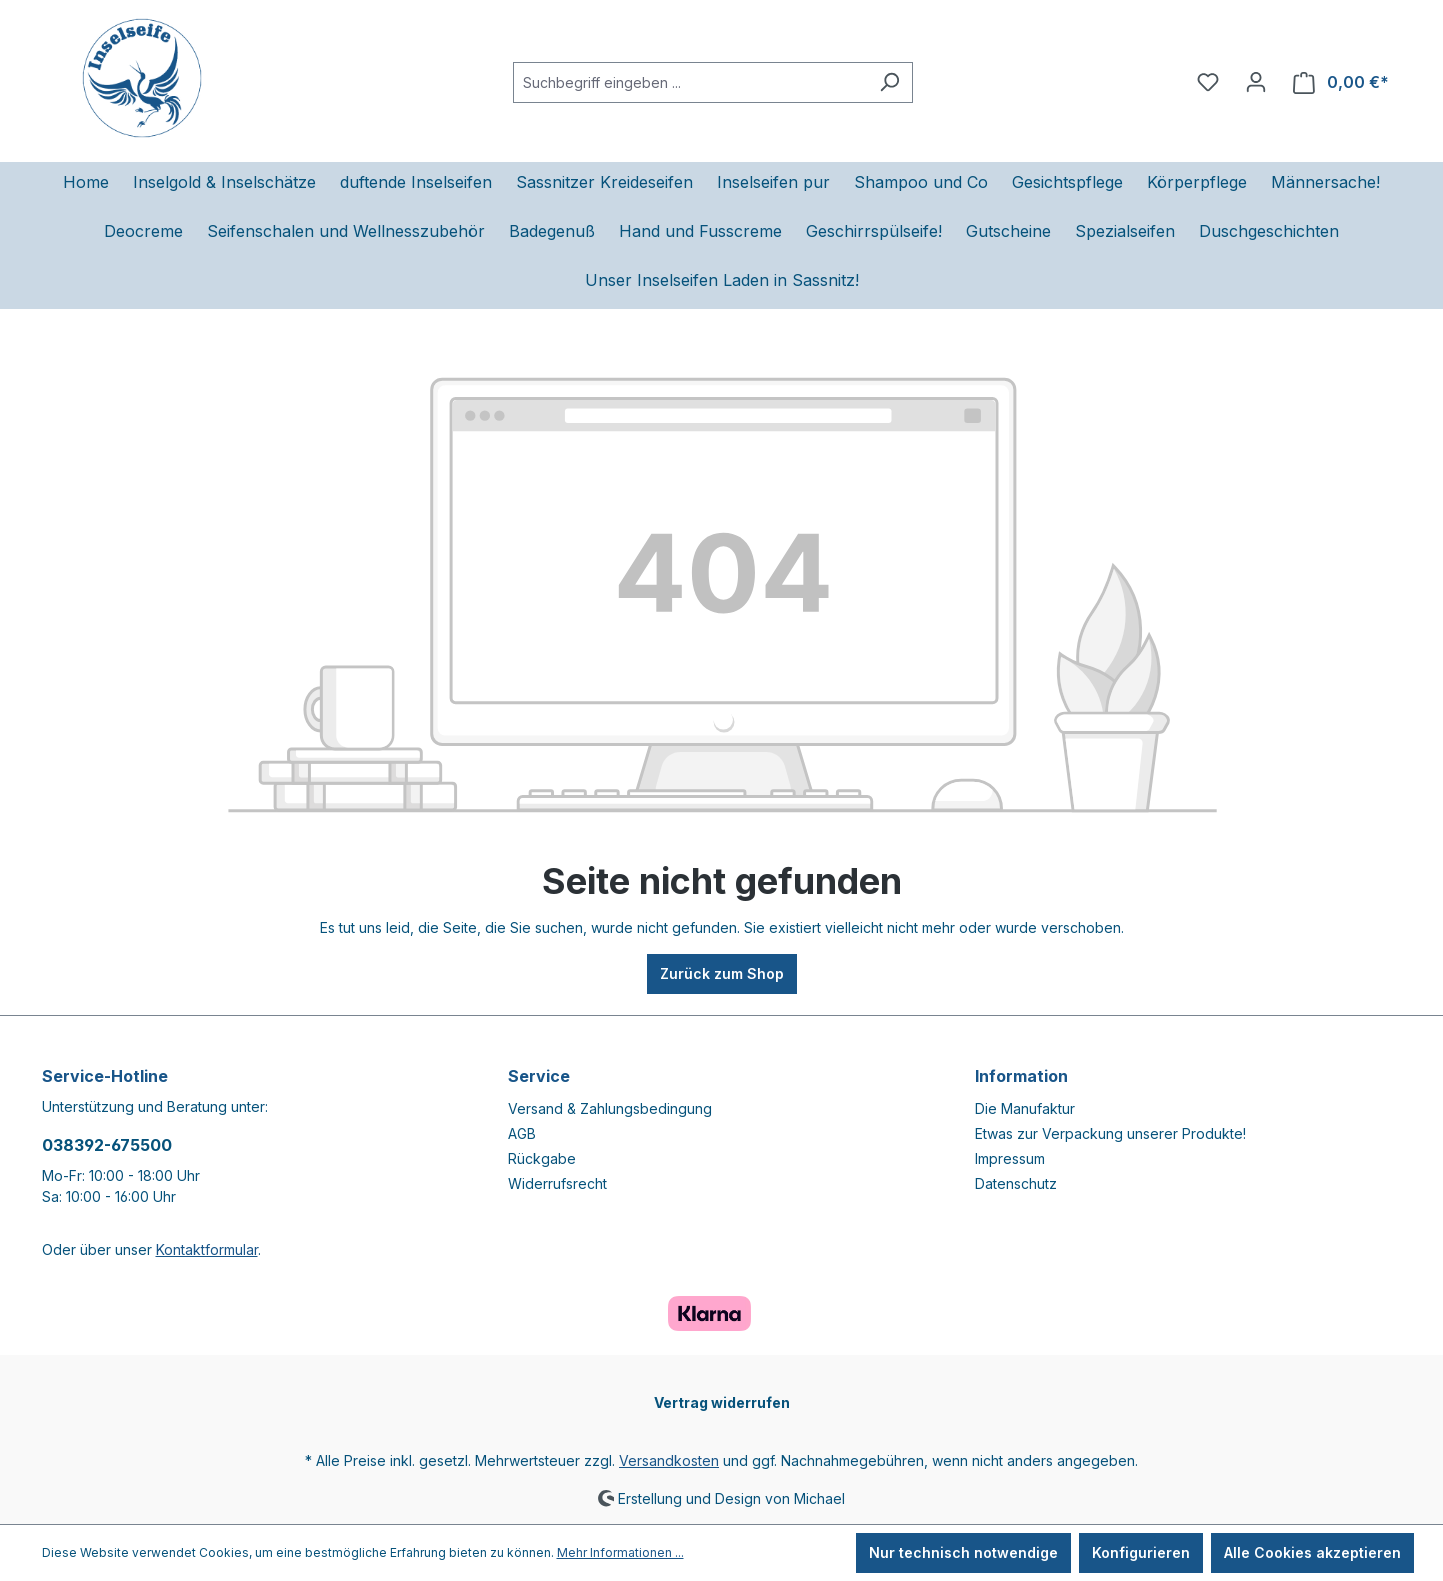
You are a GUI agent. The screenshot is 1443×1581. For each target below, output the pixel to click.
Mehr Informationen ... (620, 1552)
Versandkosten (669, 1460)
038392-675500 (107, 1145)
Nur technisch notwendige (963, 1552)
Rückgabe (542, 1158)
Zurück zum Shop (722, 973)
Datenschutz (1016, 1183)
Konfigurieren (1141, 1552)
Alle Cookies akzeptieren (1312, 1552)
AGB (522, 1133)
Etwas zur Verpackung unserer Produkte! (1110, 1133)
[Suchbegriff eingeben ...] (690, 82)
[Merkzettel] (1208, 82)
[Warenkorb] (1341, 82)
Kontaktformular (207, 1249)
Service (539, 1076)
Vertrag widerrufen (722, 1402)
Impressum (1010, 1158)
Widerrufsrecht (557, 1183)
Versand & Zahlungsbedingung (610, 1108)
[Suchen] (889, 82)
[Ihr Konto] (1256, 82)
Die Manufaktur (1025, 1108)
